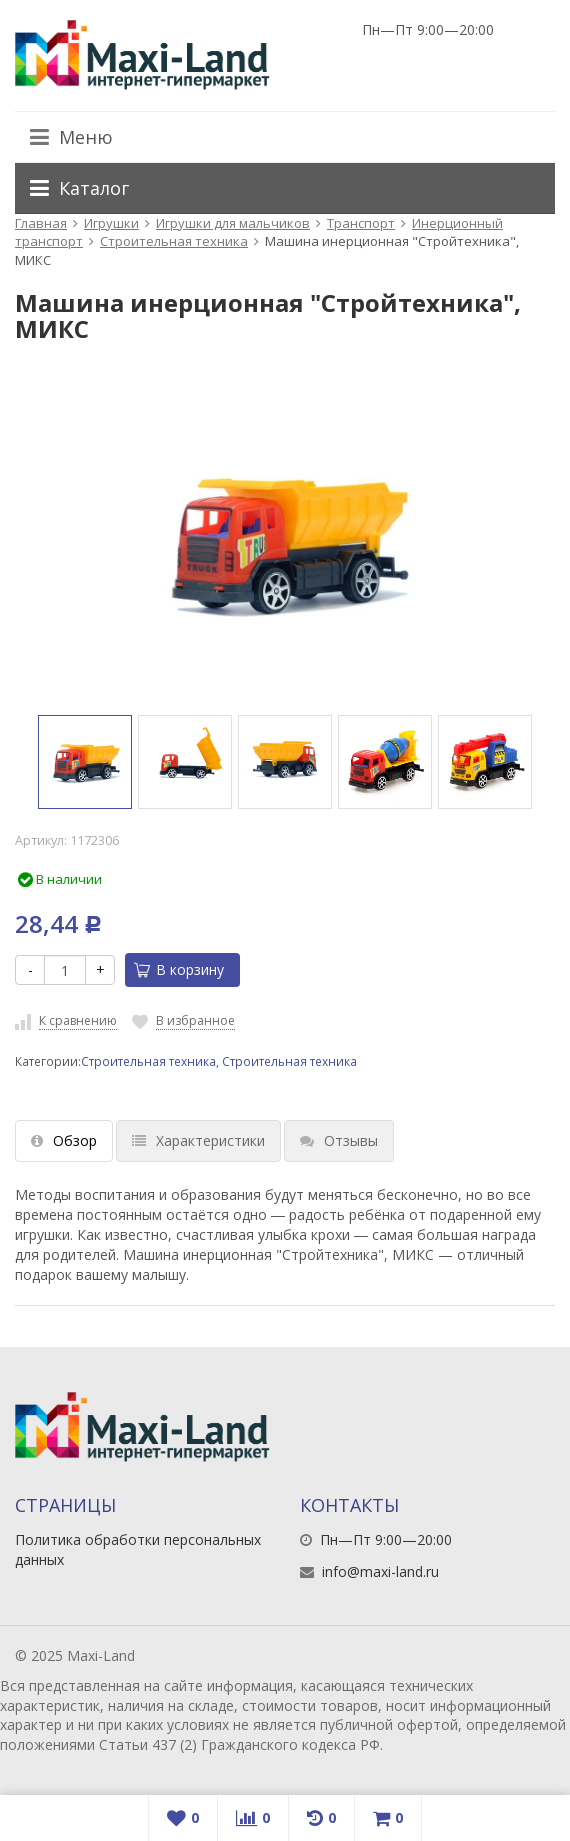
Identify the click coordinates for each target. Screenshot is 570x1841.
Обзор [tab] (64, 1140)
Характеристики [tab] (198, 1140)
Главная (41, 223)
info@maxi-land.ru (380, 1571)
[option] (85, 762)
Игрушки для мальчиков (233, 223)
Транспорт (361, 223)
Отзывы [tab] (339, 1140)
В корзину (179, 969)
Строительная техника (174, 241)
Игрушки (111, 223)
